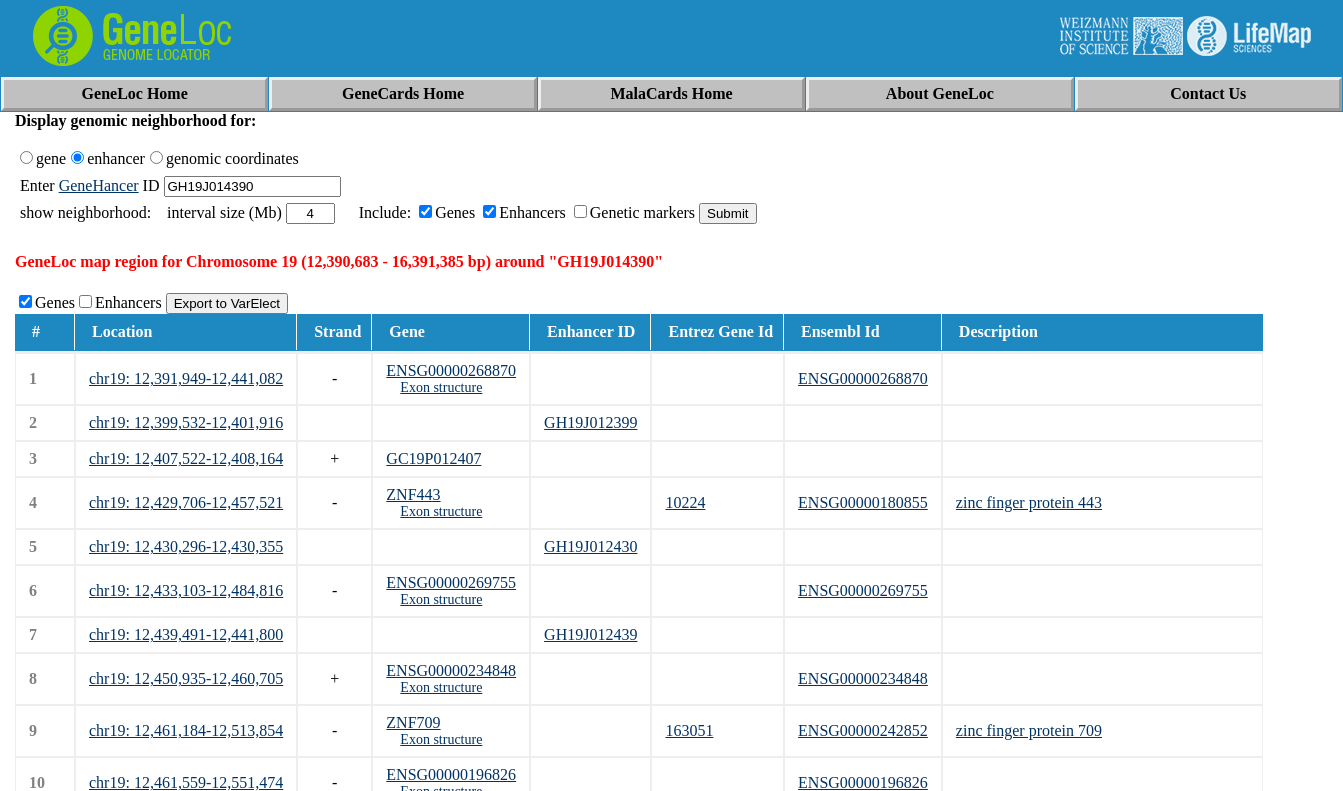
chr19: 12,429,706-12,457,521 (186, 502)
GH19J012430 (590, 546)
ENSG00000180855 (863, 502)
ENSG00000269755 (451, 582)
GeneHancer (99, 185)
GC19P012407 (433, 458)
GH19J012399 (590, 422)
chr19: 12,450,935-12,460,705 (186, 678)
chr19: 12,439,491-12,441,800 (186, 634)
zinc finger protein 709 (1029, 730)
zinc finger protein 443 (1029, 502)
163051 (689, 730)
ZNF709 (413, 722)
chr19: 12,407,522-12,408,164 (186, 458)
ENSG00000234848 (451, 670)
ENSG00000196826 (451, 774)
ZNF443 (413, 494)
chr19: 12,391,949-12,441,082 (186, 378)
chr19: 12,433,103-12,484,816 (186, 590)
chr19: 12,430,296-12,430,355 (186, 546)
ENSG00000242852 (863, 730)
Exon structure (441, 387)
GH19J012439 (590, 634)
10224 (685, 502)
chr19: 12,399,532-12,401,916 (186, 422)
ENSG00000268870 (451, 370)
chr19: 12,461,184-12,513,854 (186, 730)
